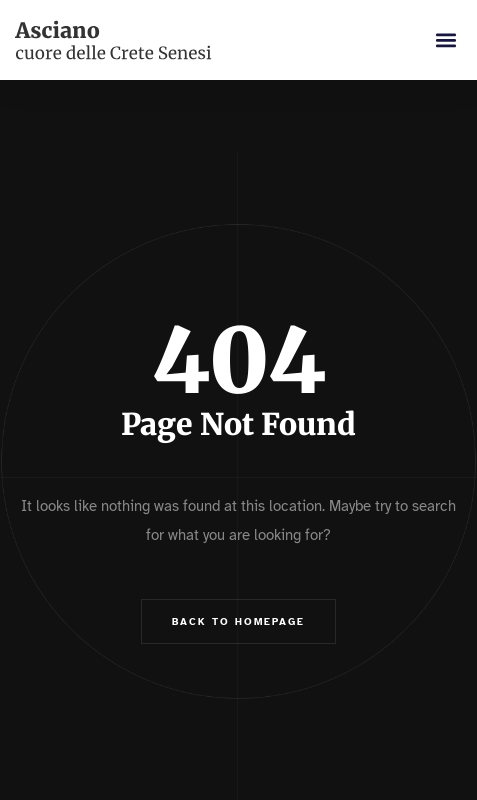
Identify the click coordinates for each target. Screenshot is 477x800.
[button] (445, 40)
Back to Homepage (238, 621)
